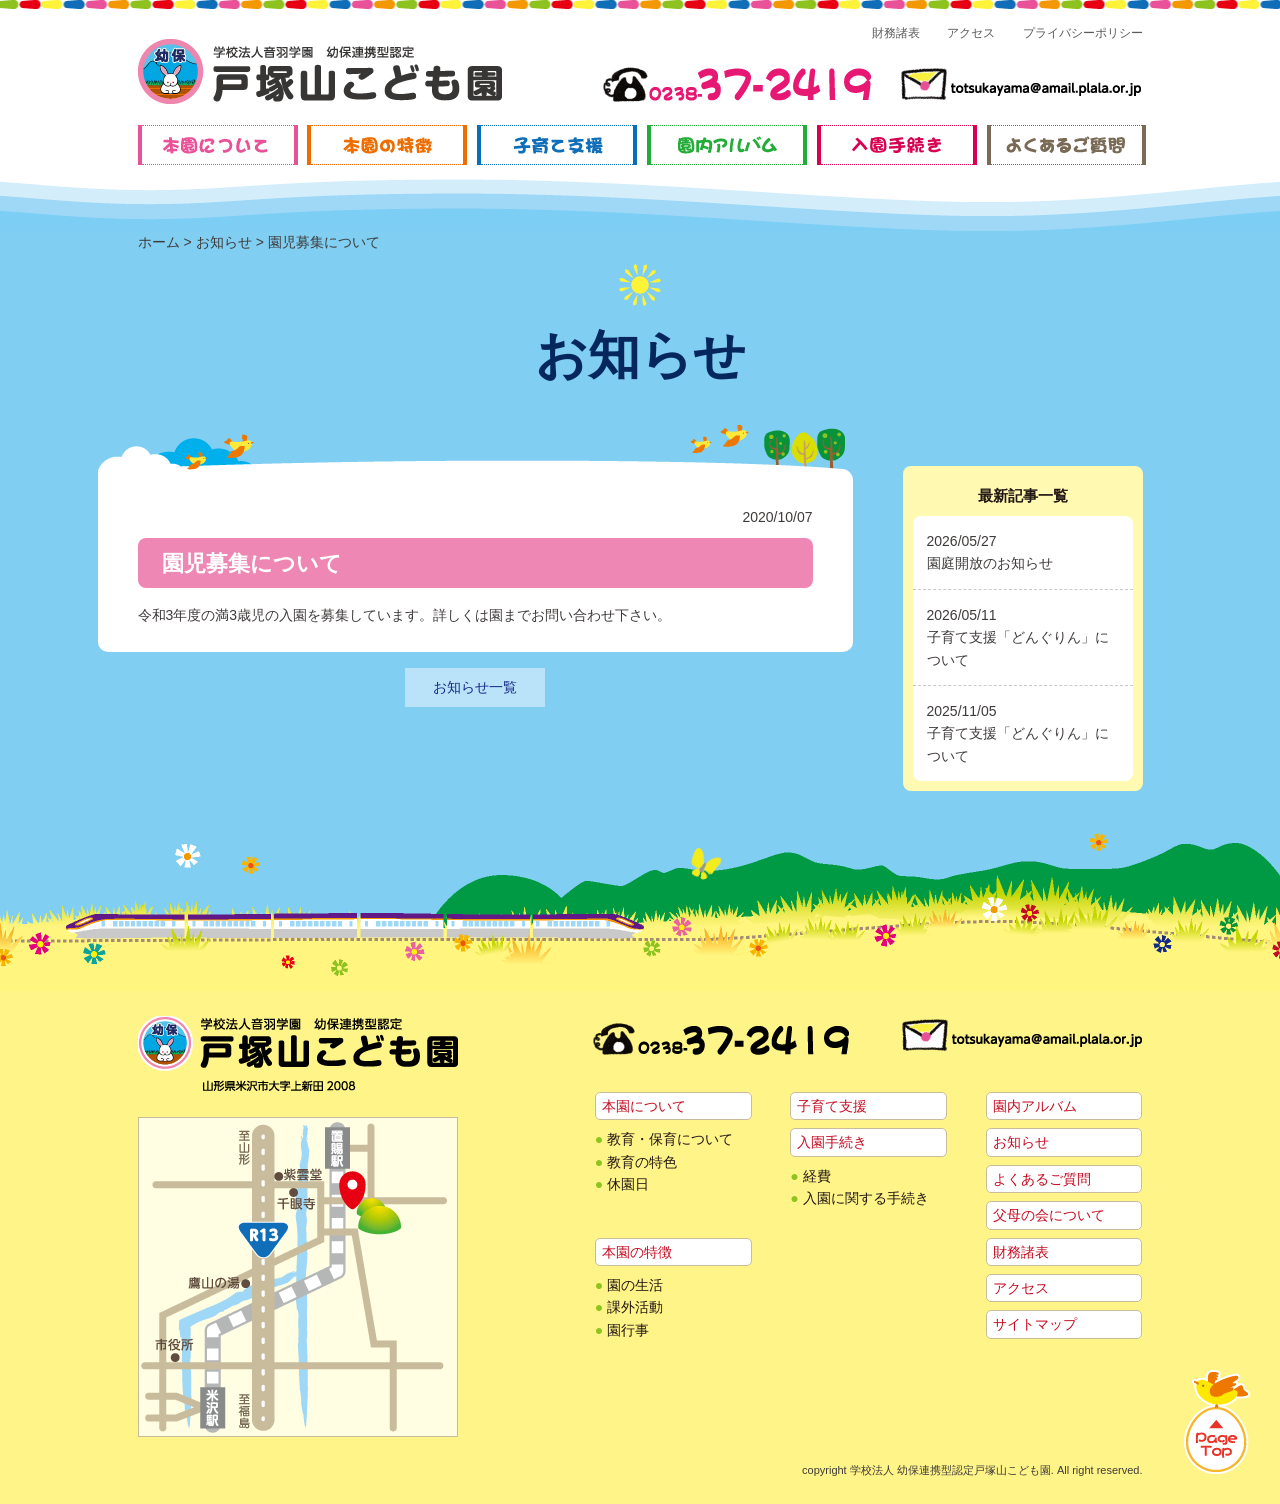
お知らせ (224, 242)
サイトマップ (1035, 1324)
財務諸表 (896, 33)
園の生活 (635, 1285)
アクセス (971, 33)
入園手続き (832, 1142)
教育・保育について (670, 1139)
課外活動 (635, 1307)
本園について (644, 1106)
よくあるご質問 (1042, 1179)
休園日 (628, 1184)
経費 (817, 1176)
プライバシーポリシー (1083, 33)
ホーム (159, 242)
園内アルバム (1035, 1106)
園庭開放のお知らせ (990, 563)
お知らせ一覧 (475, 687)
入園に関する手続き (866, 1198)
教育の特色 (642, 1162)
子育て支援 (832, 1106)
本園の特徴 (637, 1252)
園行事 (628, 1330)
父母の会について (1049, 1215)
